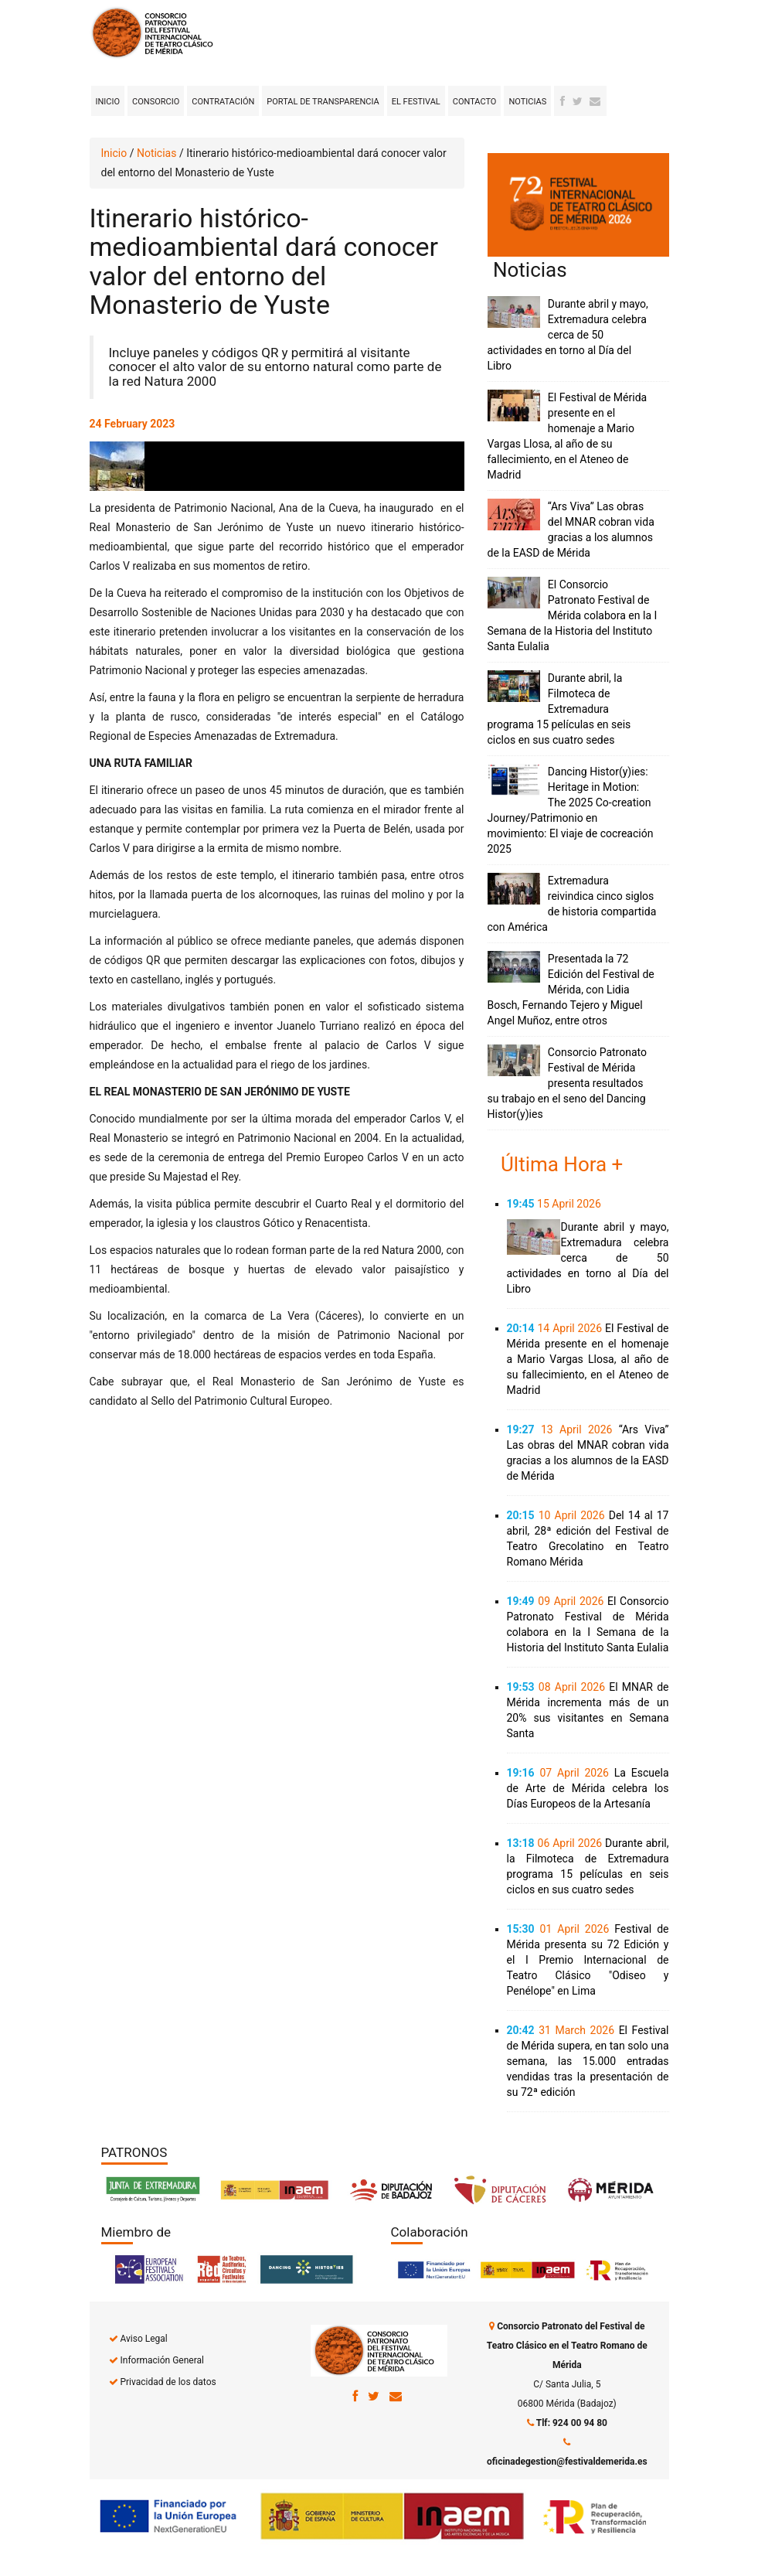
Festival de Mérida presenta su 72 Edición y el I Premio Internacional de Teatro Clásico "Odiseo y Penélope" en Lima (588, 1960)
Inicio (108, 102)
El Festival (416, 102)
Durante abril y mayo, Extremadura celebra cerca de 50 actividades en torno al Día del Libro (568, 335)
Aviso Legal (143, 2338)
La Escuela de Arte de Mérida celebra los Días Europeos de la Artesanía (588, 1788)
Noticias (527, 102)
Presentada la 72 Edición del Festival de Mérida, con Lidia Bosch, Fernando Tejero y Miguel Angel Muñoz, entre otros (571, 989)
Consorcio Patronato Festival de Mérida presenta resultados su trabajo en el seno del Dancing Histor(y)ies (568, 1083)
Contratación (223, 102)
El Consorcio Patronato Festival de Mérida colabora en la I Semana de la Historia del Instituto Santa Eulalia (573, 615)
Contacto (475, 102)
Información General (161, 2360)
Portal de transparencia (323, 102)
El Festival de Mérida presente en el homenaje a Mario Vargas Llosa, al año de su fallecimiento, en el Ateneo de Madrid (588, 1359)
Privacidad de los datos (168, 2382)
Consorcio (155, 102)
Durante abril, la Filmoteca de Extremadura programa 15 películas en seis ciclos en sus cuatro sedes (559, 709)
